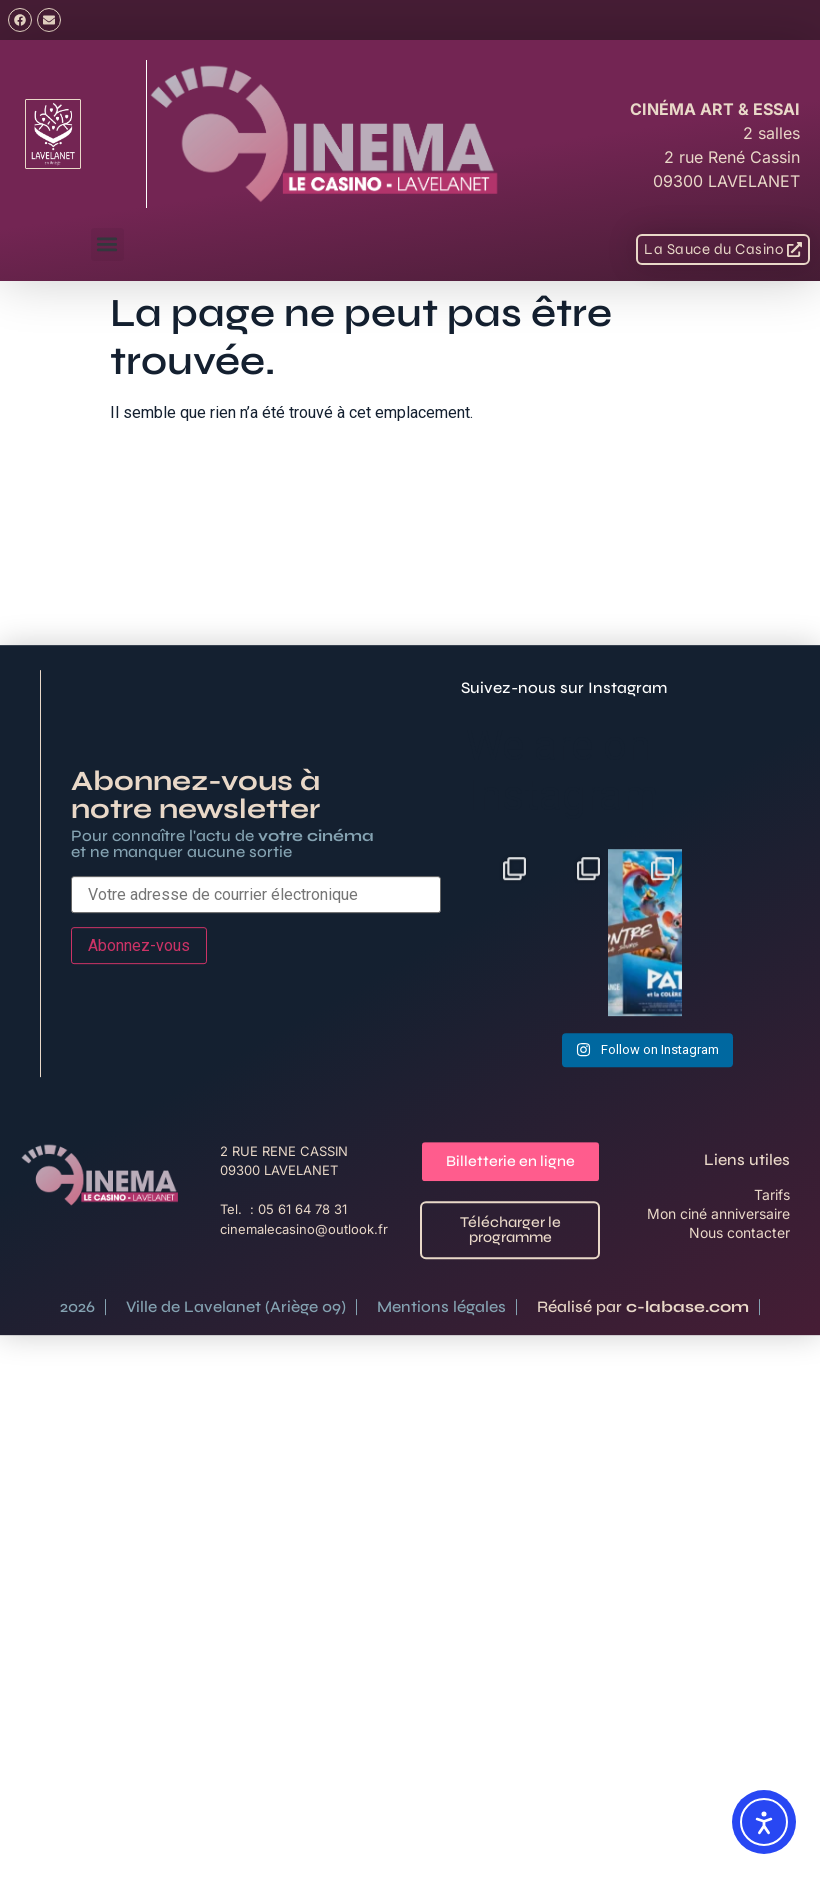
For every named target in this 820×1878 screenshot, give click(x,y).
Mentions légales (441, 1483)
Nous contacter (739, 1409)
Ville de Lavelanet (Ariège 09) (236, 1483)
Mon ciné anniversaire (718, 1390)
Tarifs (772, 1371)
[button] (107, 244)
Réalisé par (643, 1483)
